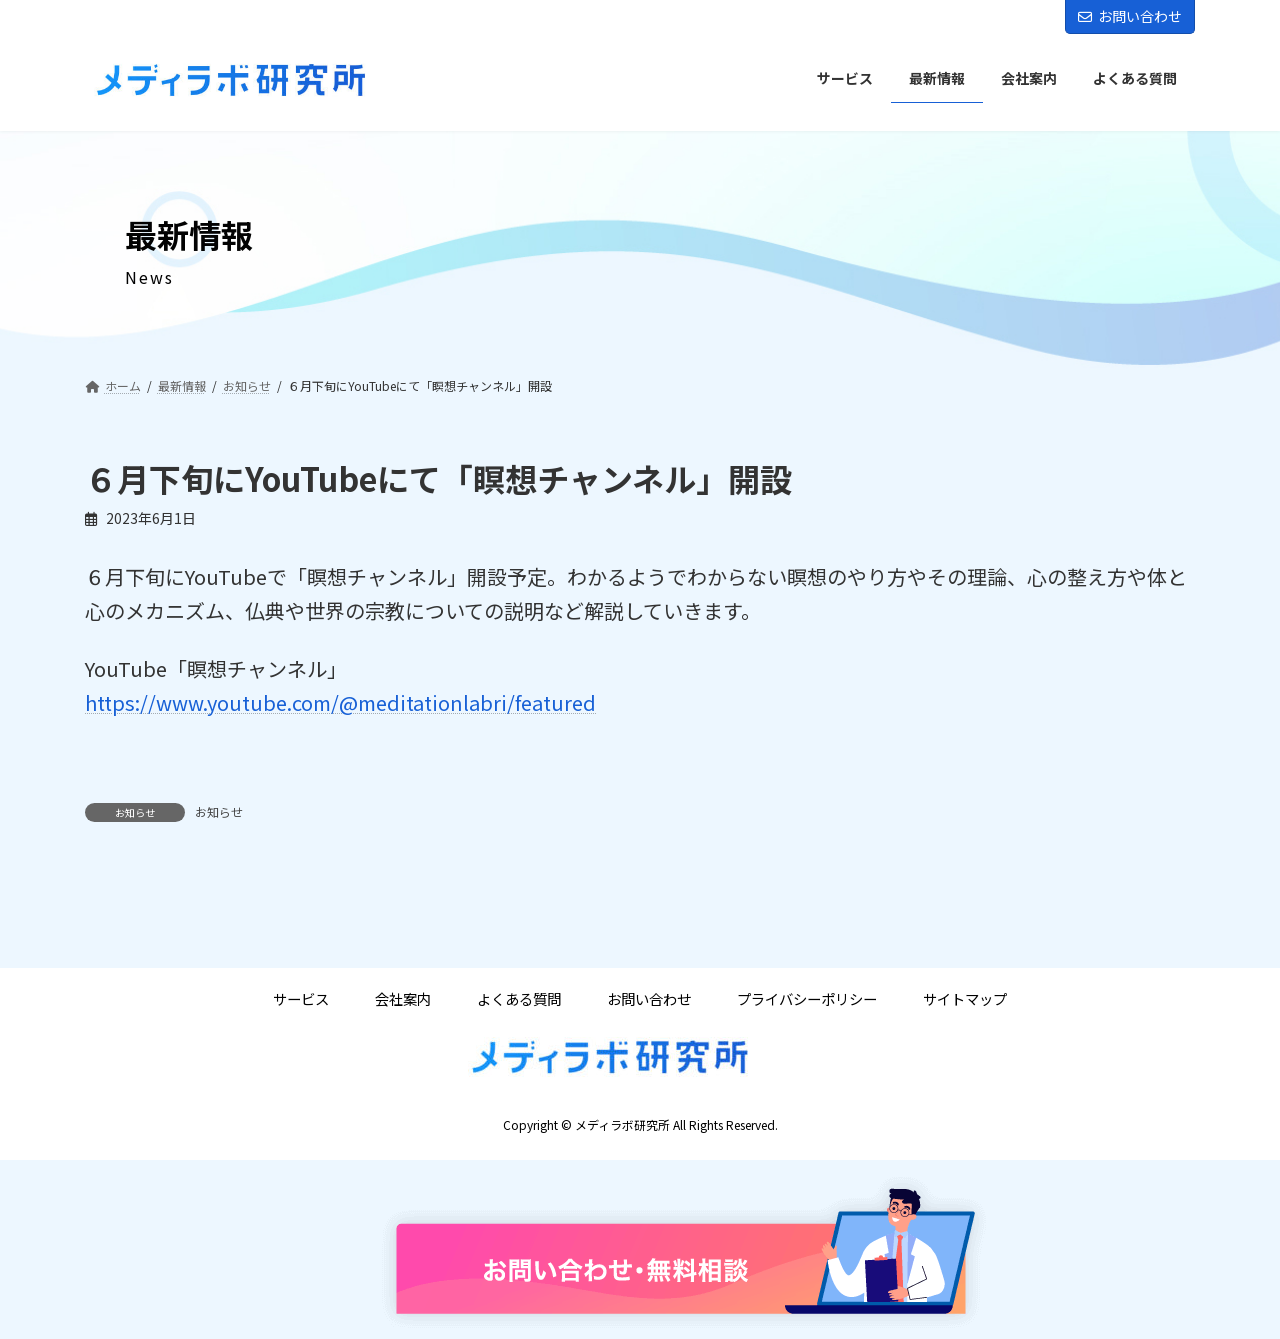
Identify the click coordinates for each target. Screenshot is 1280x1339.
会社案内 (403, 998)
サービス (301, 998)
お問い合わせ (1130, 16)
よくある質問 (519, 998)
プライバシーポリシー (807, 998)
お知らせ (219, 811)
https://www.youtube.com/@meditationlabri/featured (340, 702)
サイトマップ (965, 998)
